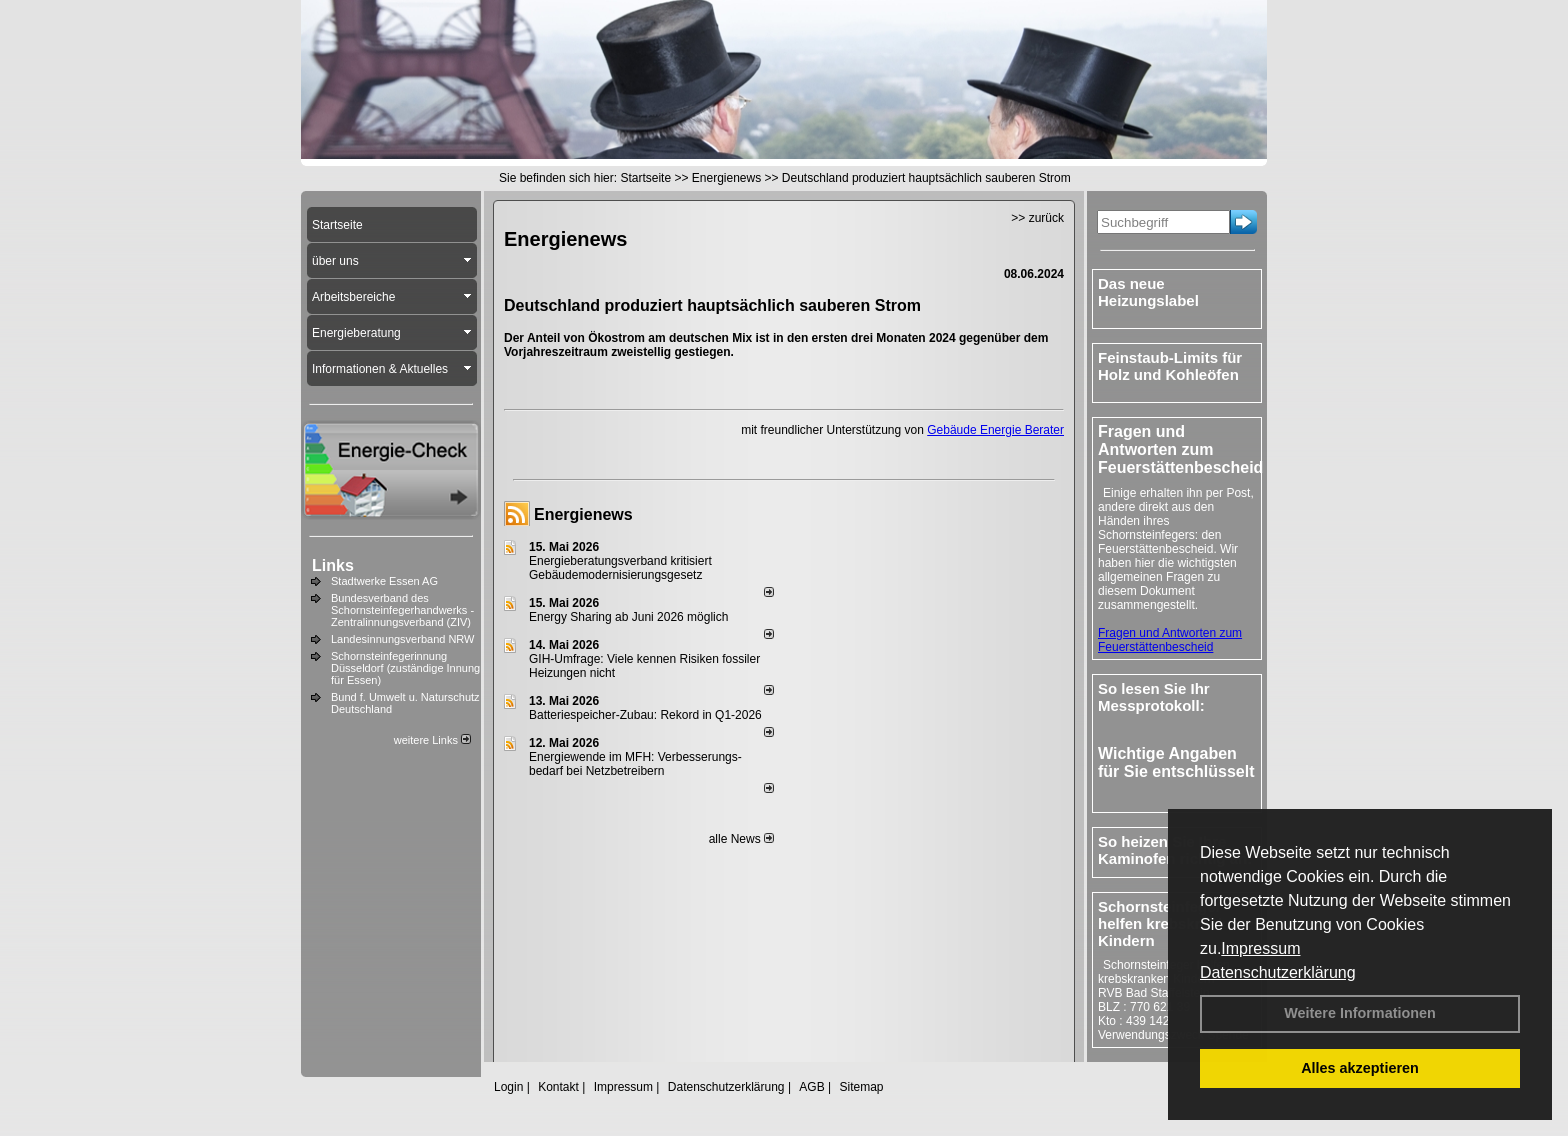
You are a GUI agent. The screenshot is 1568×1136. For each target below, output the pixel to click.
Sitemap (861, 1087)
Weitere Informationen (1360, 1013)
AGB (811, 1087)
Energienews (583, 514)
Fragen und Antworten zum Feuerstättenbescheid (1170, 640)
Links (333, 565)
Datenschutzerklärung (1278, 972)
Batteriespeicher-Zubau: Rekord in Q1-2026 (645, 715)
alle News (741, 839)
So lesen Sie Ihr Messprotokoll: (1154, 697)
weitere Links (432, 740)
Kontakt (558, 1087)
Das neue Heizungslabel (1148, 292)
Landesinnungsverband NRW (403, 639)
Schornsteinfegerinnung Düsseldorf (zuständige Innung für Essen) (405, 668)
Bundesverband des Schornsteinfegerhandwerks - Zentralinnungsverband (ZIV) (402, 610)
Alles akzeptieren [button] (1360, 1068)
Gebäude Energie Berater (995, 430)
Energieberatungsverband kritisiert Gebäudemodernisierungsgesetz (620, 568)
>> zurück (1037, 218)
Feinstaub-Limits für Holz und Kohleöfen (1170, 366)
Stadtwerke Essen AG (384, 581)
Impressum (1260, 948)
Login (508, 1087)
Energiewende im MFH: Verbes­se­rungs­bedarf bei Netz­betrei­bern (635, 764)
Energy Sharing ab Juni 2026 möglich (628, 617)
